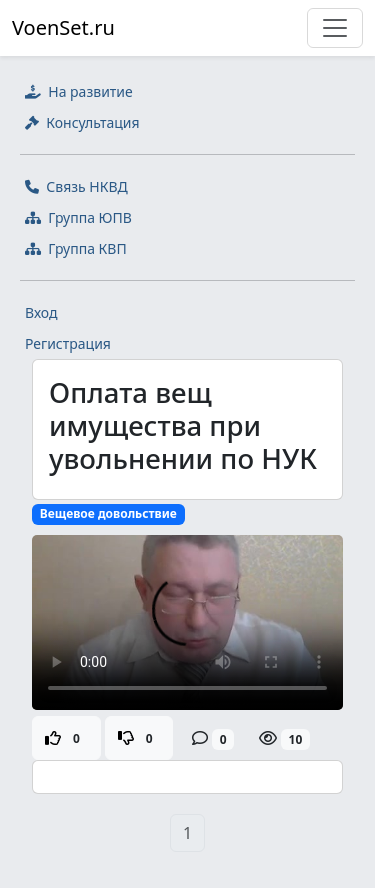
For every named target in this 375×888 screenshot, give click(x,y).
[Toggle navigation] (335, 28)
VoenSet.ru (63, 27)
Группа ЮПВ (78, 217)
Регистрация (68, 343)
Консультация (82, 122)
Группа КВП (76, 248)
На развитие (79, 91)
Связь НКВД (76, 186)
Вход (41, 312)
